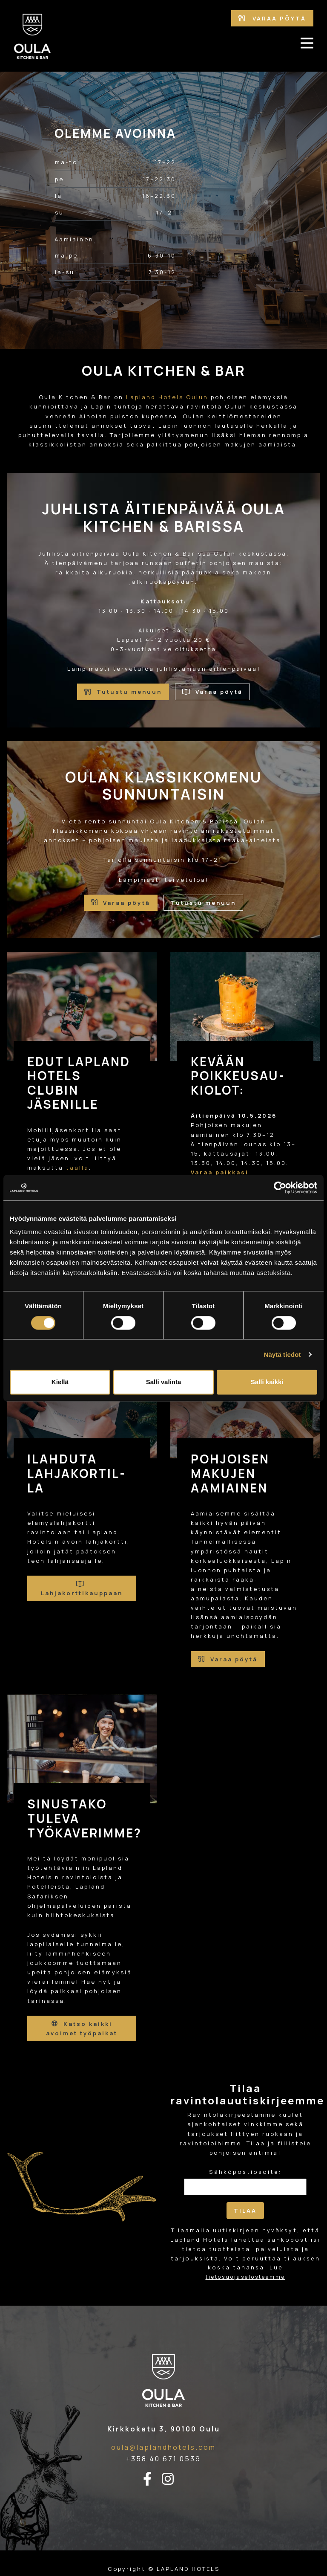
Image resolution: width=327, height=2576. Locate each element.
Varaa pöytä (272, 18)
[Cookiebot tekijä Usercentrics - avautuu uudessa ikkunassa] (280, 1187)
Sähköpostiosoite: (245, 2172)
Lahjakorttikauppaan (82, 1589)
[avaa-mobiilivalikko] (307, 43)
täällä (77, 1167)
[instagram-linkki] (173, 2479)
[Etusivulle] (32, 35)
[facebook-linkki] (152, 2479)
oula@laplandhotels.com (163, 2447)
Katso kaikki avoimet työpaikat (82, 2028)
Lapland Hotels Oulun (167, 397)
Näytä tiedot (282, 1354)
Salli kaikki (267, 1381)
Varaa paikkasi (220, 1172)
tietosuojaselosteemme (245, 2276)
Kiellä (60, 1381)
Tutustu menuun (123, 691)
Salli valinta (163, 1381)
